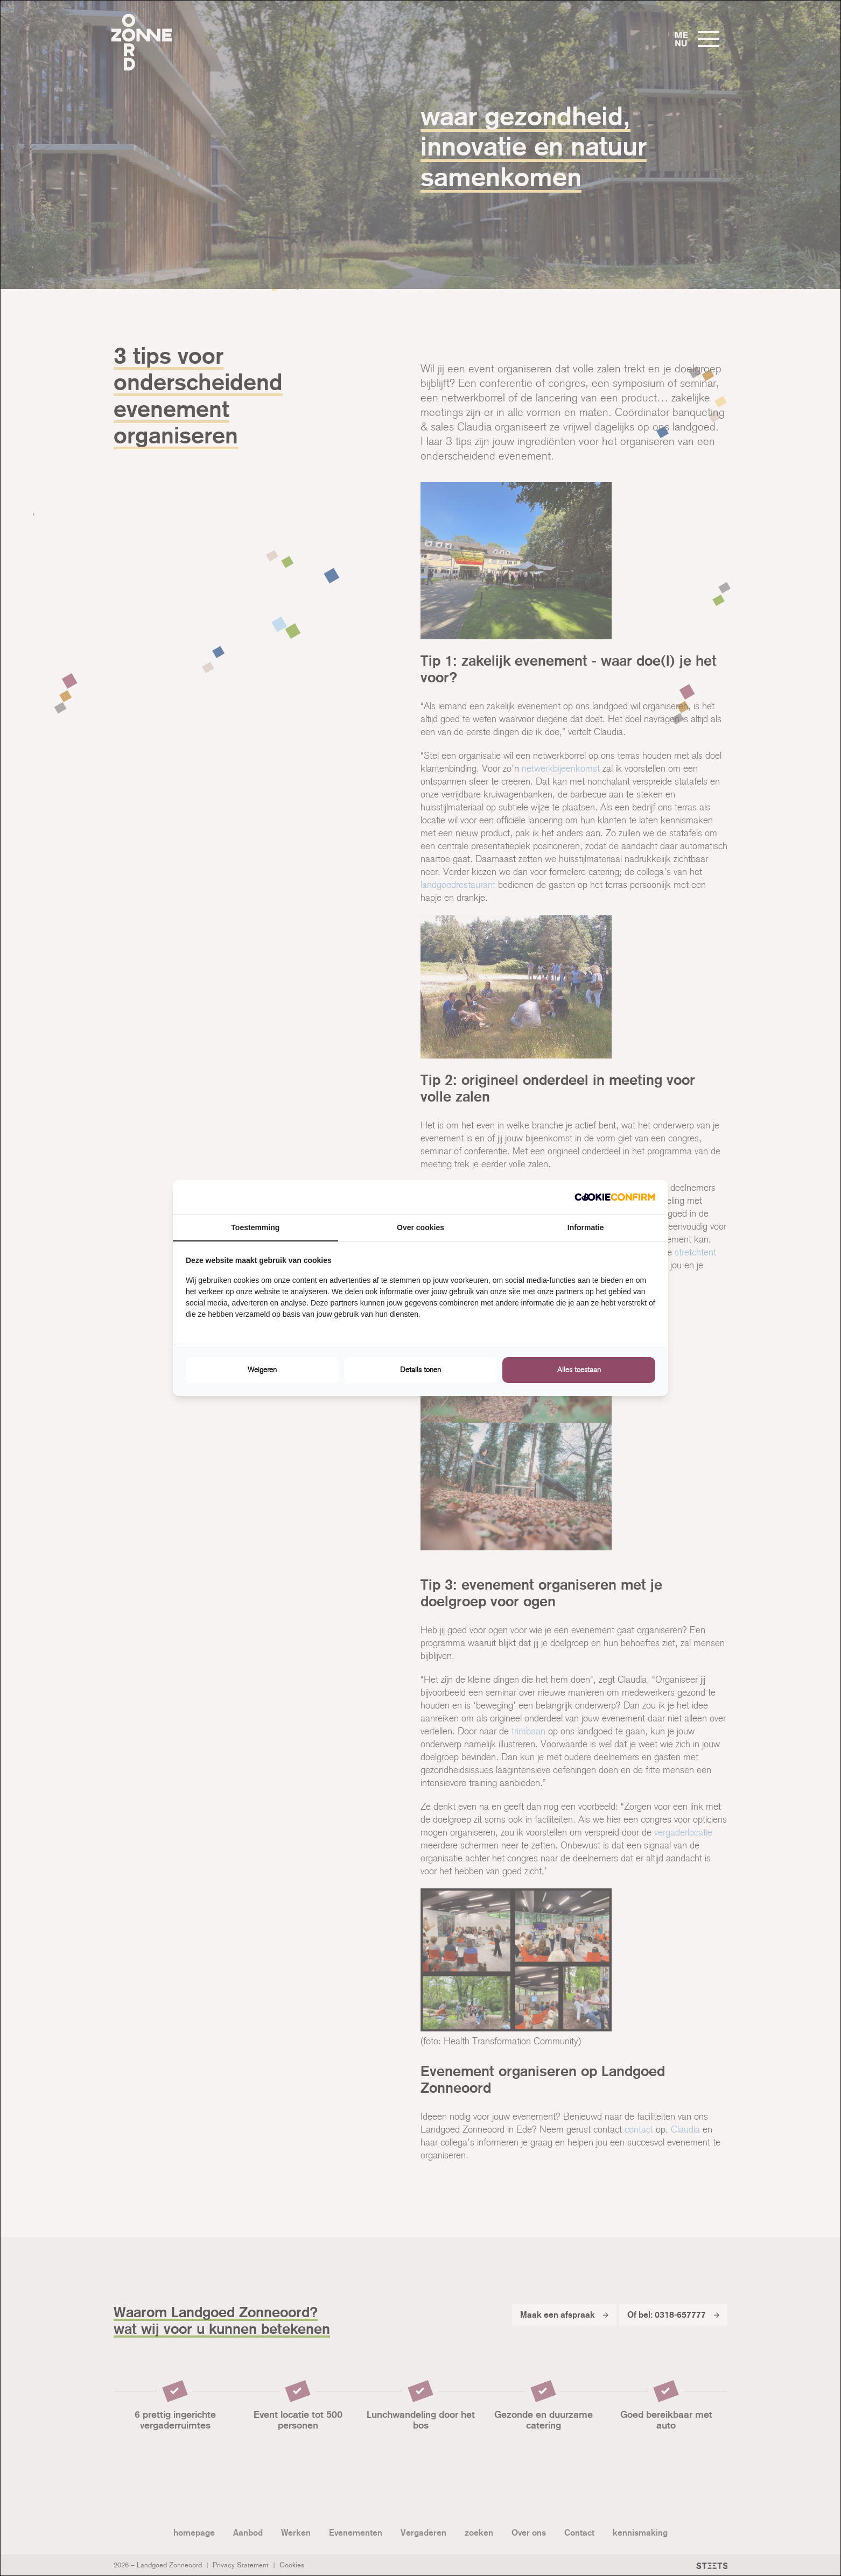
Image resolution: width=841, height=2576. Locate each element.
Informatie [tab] (585, 1227)
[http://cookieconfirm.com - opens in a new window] (614, 1197)
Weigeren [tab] (262, 1369)
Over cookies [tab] (420, 1227)
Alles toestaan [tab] (579, 1369)
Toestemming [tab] (255, 1227)
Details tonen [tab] (420, 1369)
